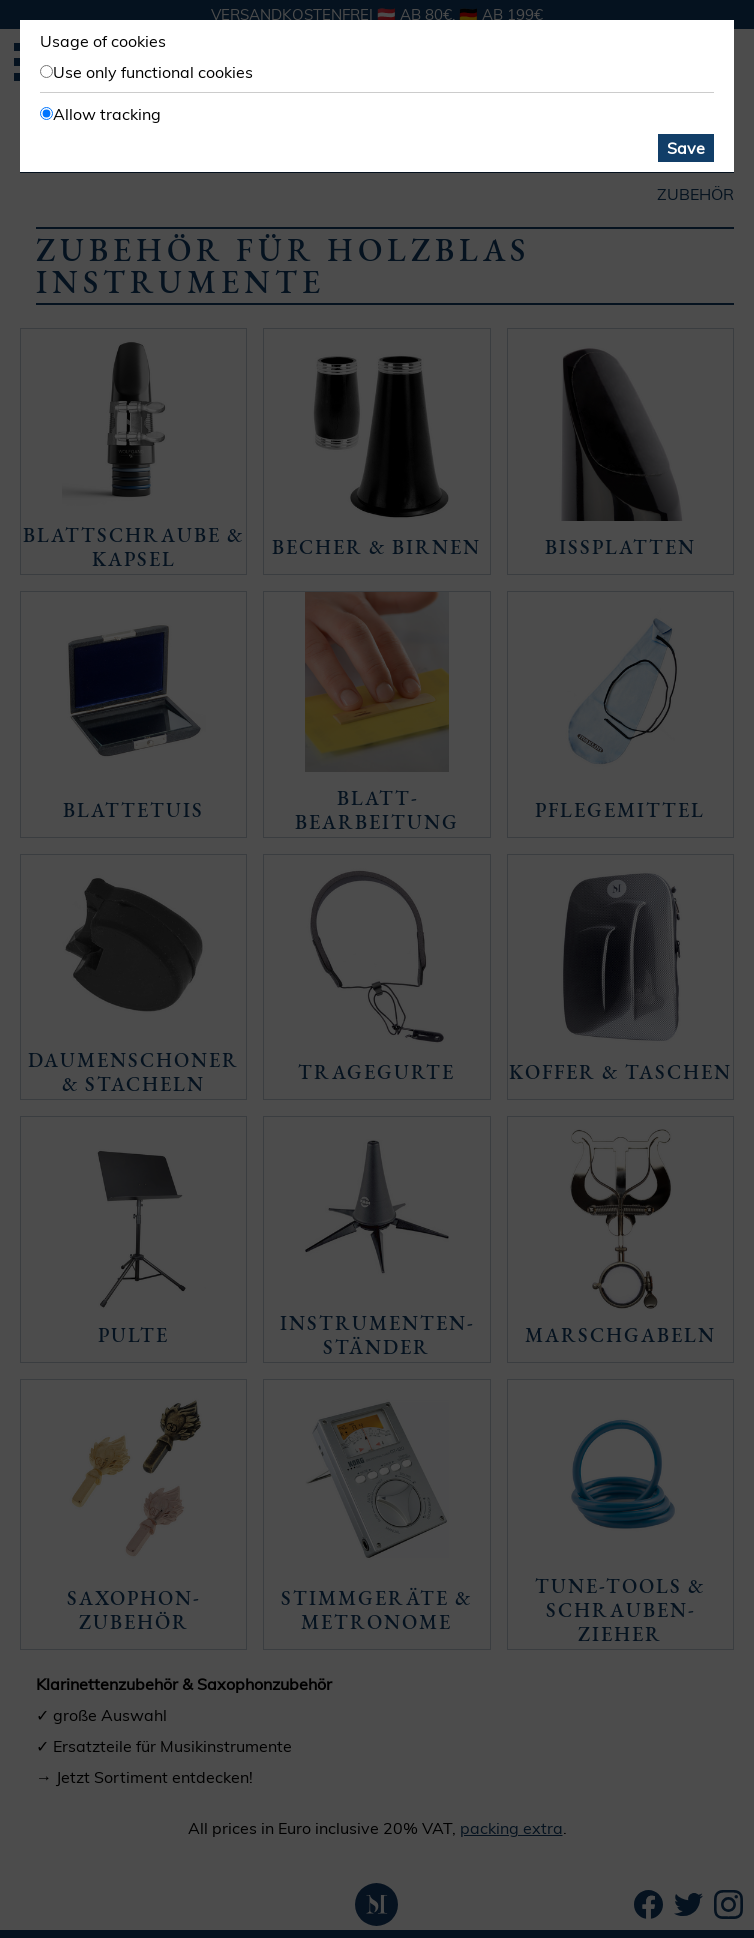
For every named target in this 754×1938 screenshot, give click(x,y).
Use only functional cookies (153, 72)
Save (686, 148)
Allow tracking (107, 114)
